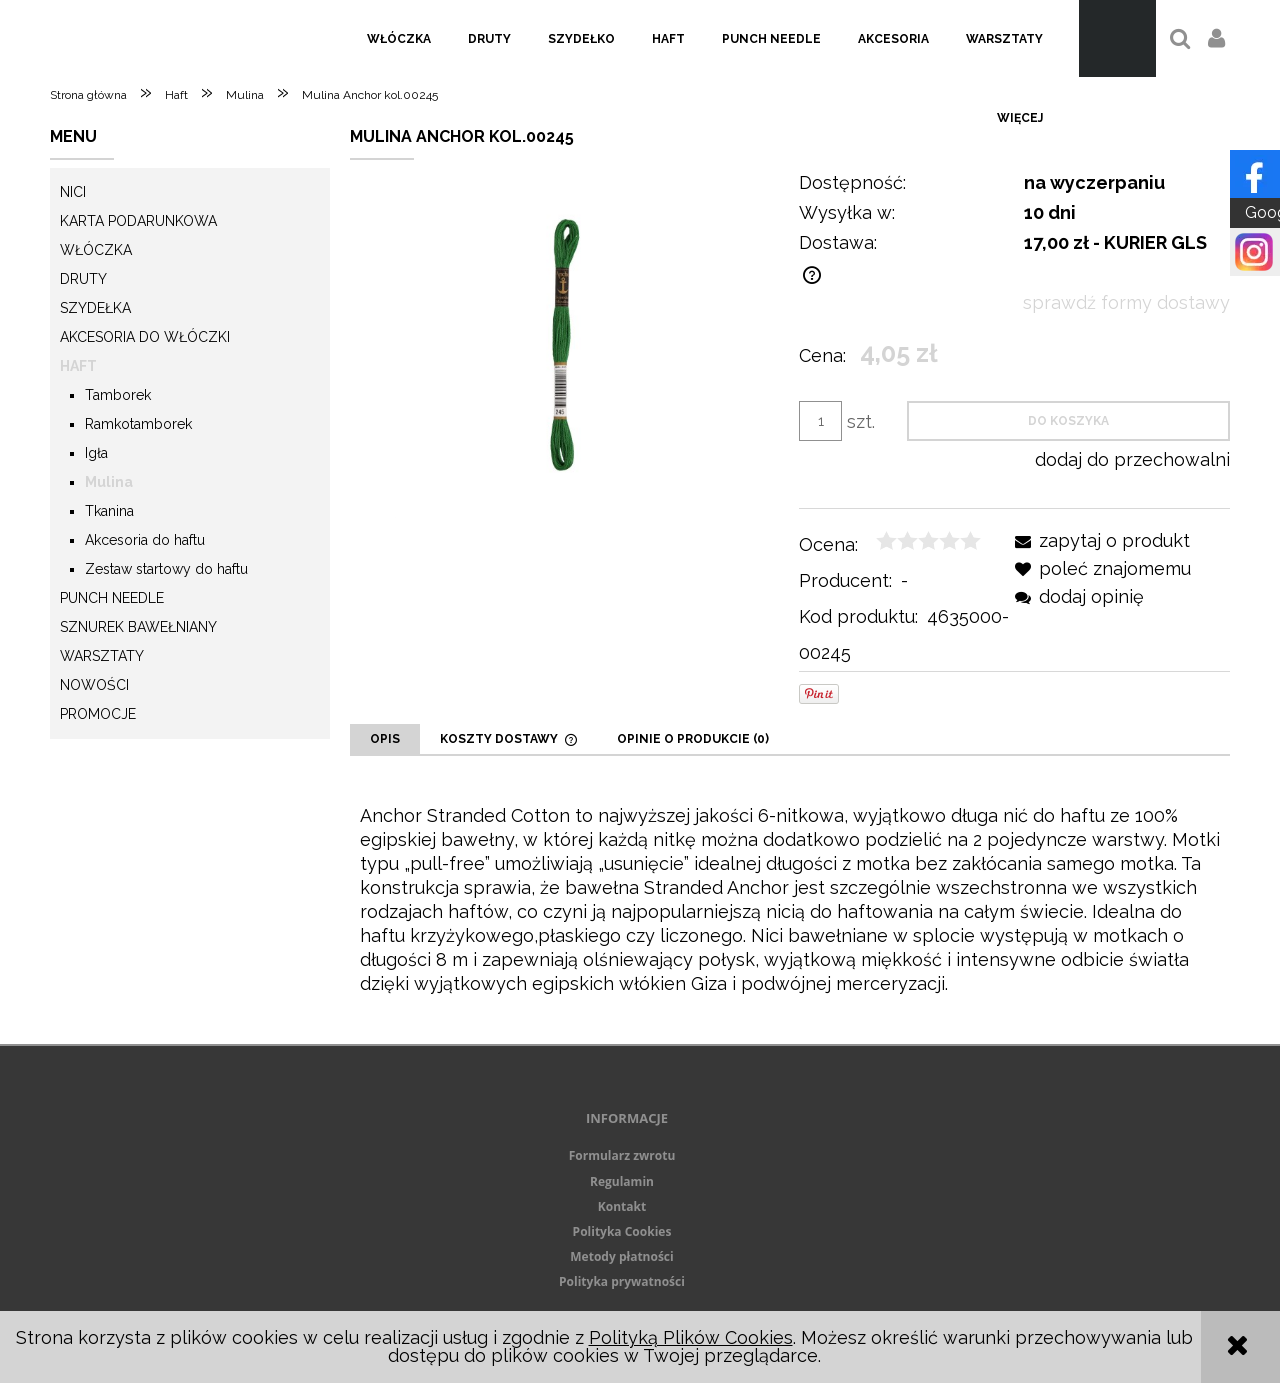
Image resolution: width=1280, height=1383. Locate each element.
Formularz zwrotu (622, 1155)
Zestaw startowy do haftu (166, 569)
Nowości (94, 685)
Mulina (109, 482)
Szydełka (95, 308)
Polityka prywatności (622, 1281)
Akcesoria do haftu (145, 540)
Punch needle (112, 598)
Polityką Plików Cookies (691, 1337)
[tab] (385, 739)
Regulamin (622, 1181)
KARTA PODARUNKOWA (138, 221)
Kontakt (622, 1206)
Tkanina (109, 511)
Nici (73, 192)
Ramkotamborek (138, 424)
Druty (83, 279)
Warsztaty (102, 656)
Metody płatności (621, 1256)
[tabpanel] (790, 900)
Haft (78, 366)
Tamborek (118, 395)
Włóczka (96, 250)
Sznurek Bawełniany (138, 627)
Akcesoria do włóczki (145, 337)
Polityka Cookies (622, 1231)
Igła (96, 453)
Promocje (98, 714)
